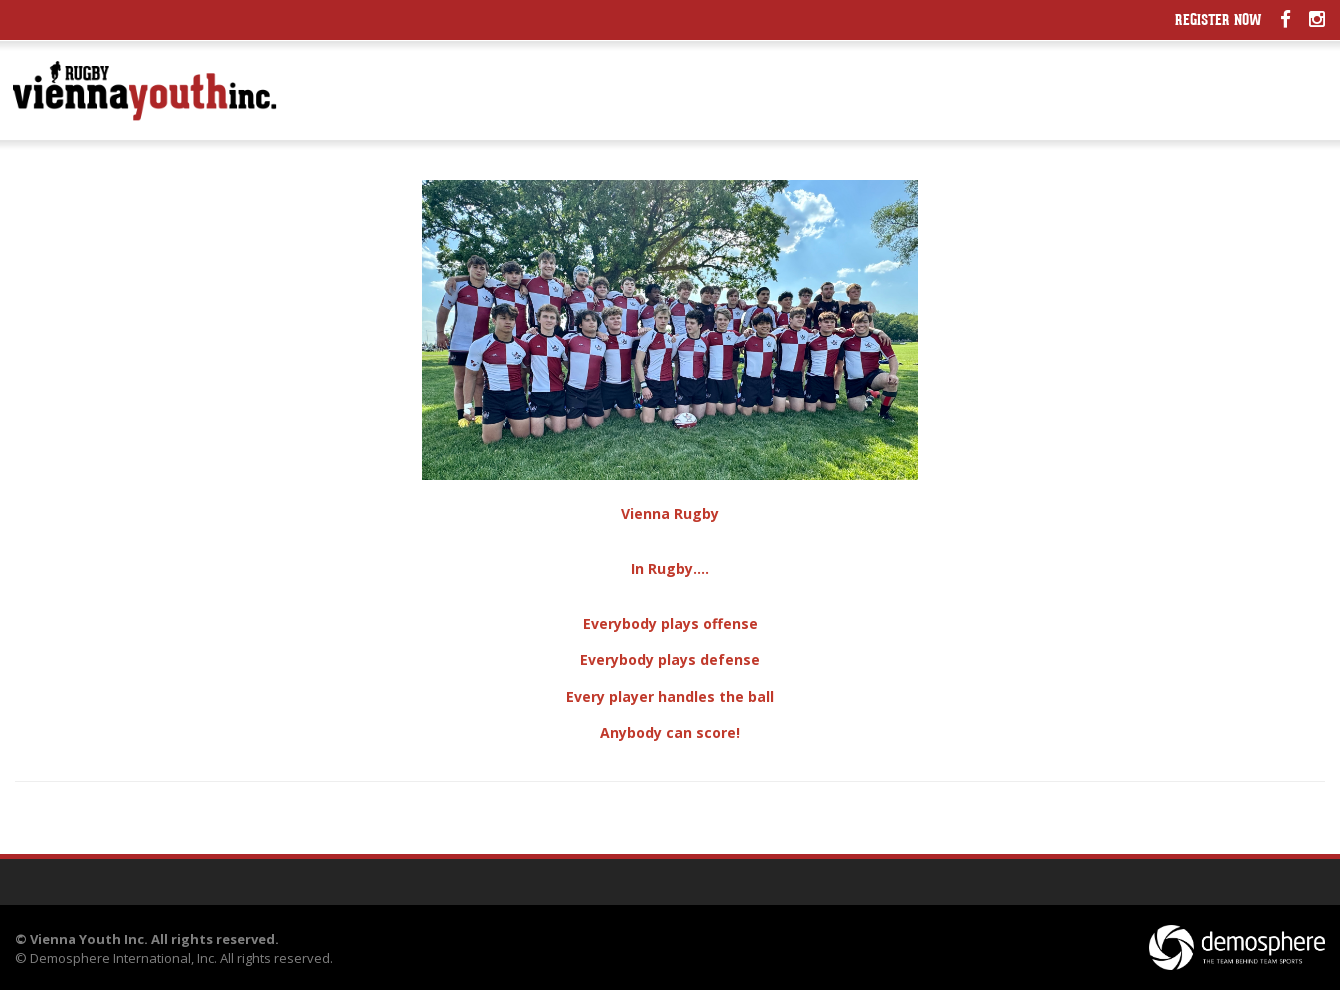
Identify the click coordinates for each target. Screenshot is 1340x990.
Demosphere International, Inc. (123, 958)
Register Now (1218, 21)
